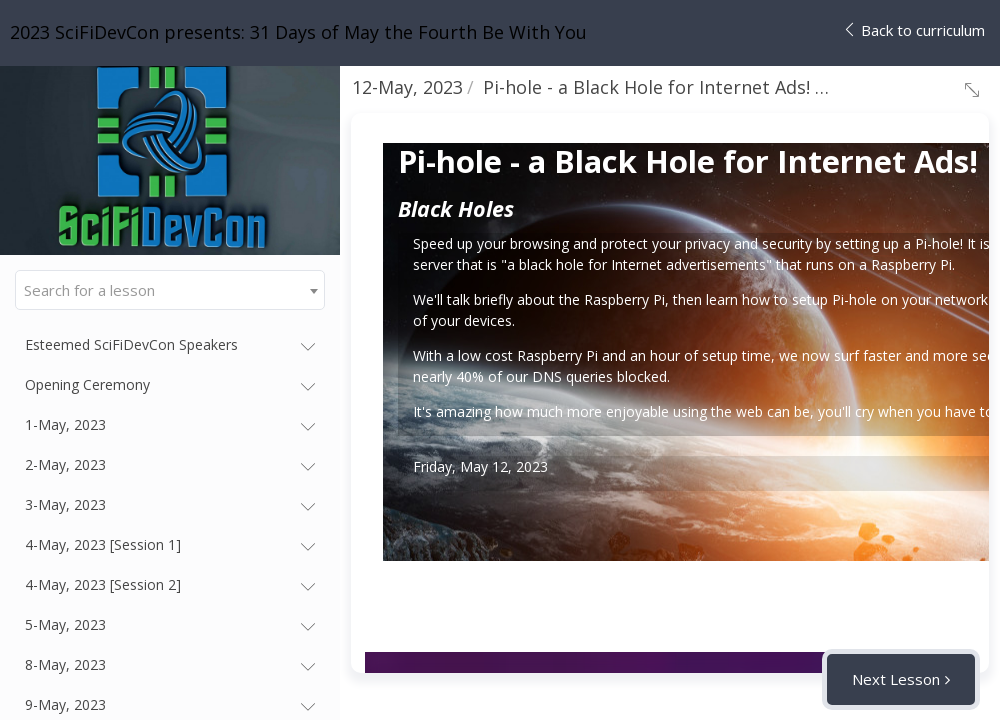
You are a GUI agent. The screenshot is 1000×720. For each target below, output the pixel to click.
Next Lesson (896, 679)
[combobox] (170, 290)
